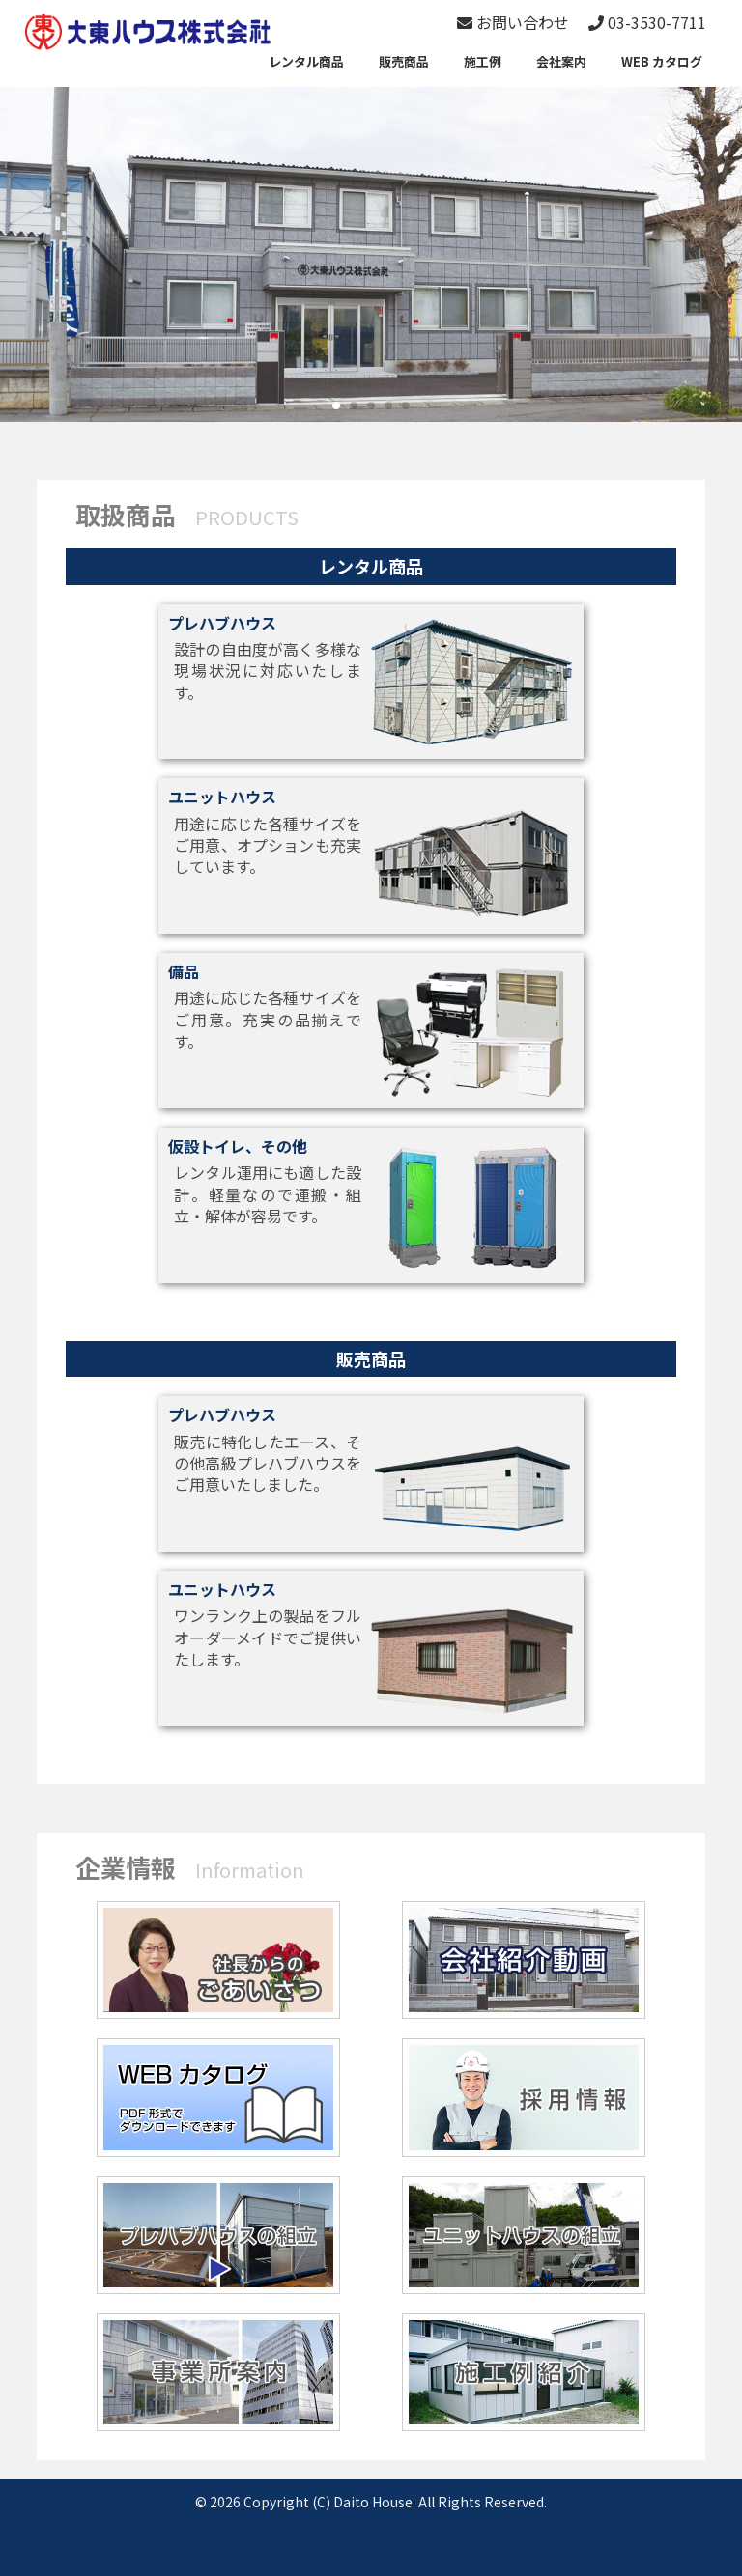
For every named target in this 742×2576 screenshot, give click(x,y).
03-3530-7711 (647, 22)
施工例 (482, 61)
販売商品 (404, 61)
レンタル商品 (306, 61)
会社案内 (561, 61)
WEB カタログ (661, 61)
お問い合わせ (513, 22)
